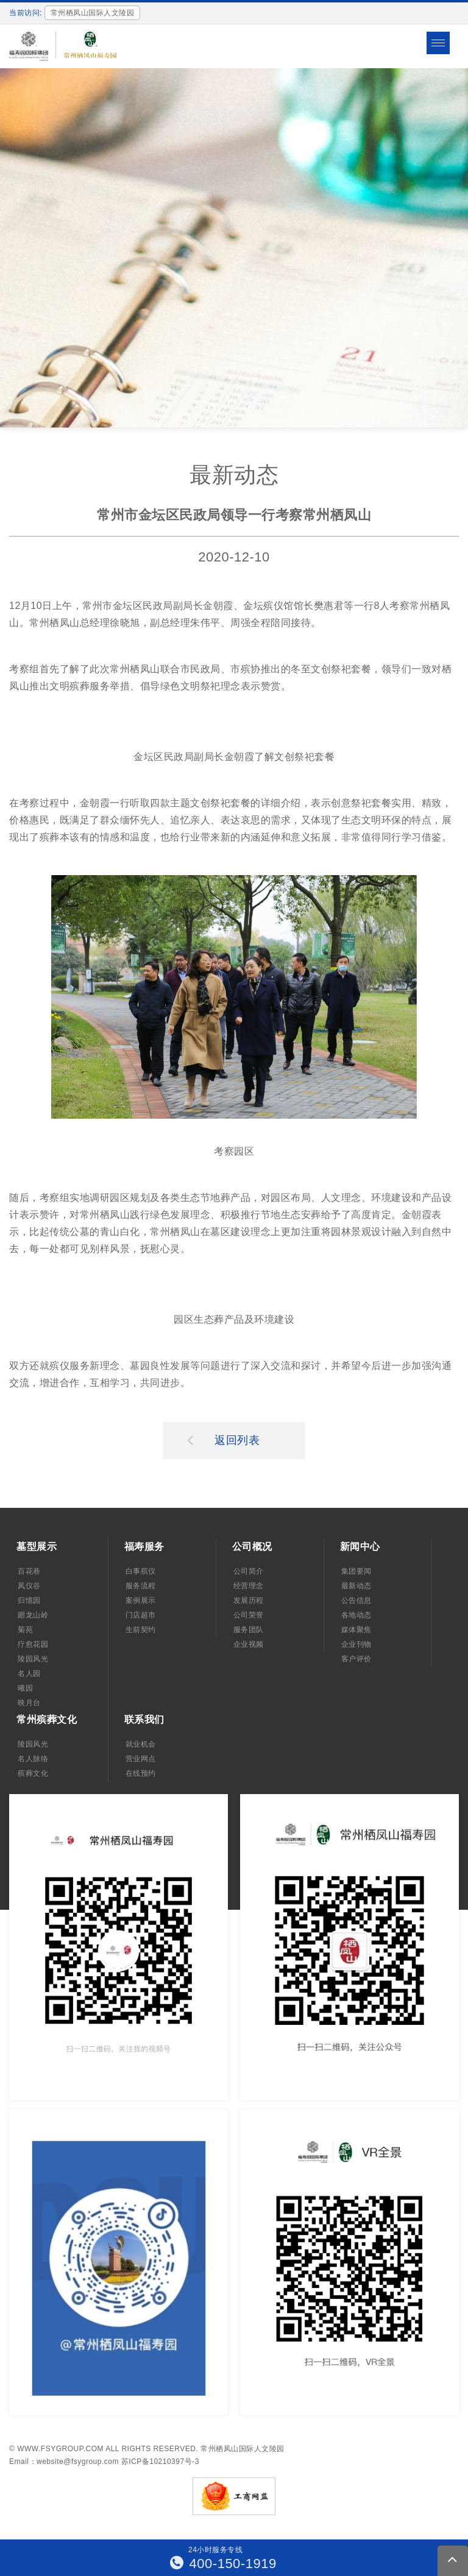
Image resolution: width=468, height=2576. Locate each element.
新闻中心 (360, 1546)
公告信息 (356, 1600)
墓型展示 (36, 1546)
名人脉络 (33, 1758)
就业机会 (141, 1744)
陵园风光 (33, 1659)
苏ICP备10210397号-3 (160, 2461)
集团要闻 (356, 1571)
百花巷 (29, 1571)
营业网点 (141, 1758)
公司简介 (248, 1571)
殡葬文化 (33, 1773)
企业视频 (248, 1644)
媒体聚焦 (356, 1629)
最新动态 (356, 1586)
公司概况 (252, 1546)
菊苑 (25, 1629)
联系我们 (144, 1719)
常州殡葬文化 (46, 1719)
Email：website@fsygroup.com (64, 2461)
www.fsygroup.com (60, 2448)
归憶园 (29, 1600)
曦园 (25, 1688)
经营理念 (248, 1586)
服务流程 (141, 1586)
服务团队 (248, 1629)
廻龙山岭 (33, 1615)
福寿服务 (144, 1546)
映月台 (29, 1702)
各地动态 (356, 1615)
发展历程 (248, 1600)
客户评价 (356, 1659)
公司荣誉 (248, 1615)
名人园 (29, 1673)
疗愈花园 (33, 1644)
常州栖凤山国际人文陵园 (242, 2448)
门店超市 (141, 1615)
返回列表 (223, 1439)
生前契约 (141, 1629)
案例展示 (141, 1600)
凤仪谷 (29, 1586)
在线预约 (141, 1773)
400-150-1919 (223, 2563)
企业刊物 (356, 1644)
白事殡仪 (141, 1571)
